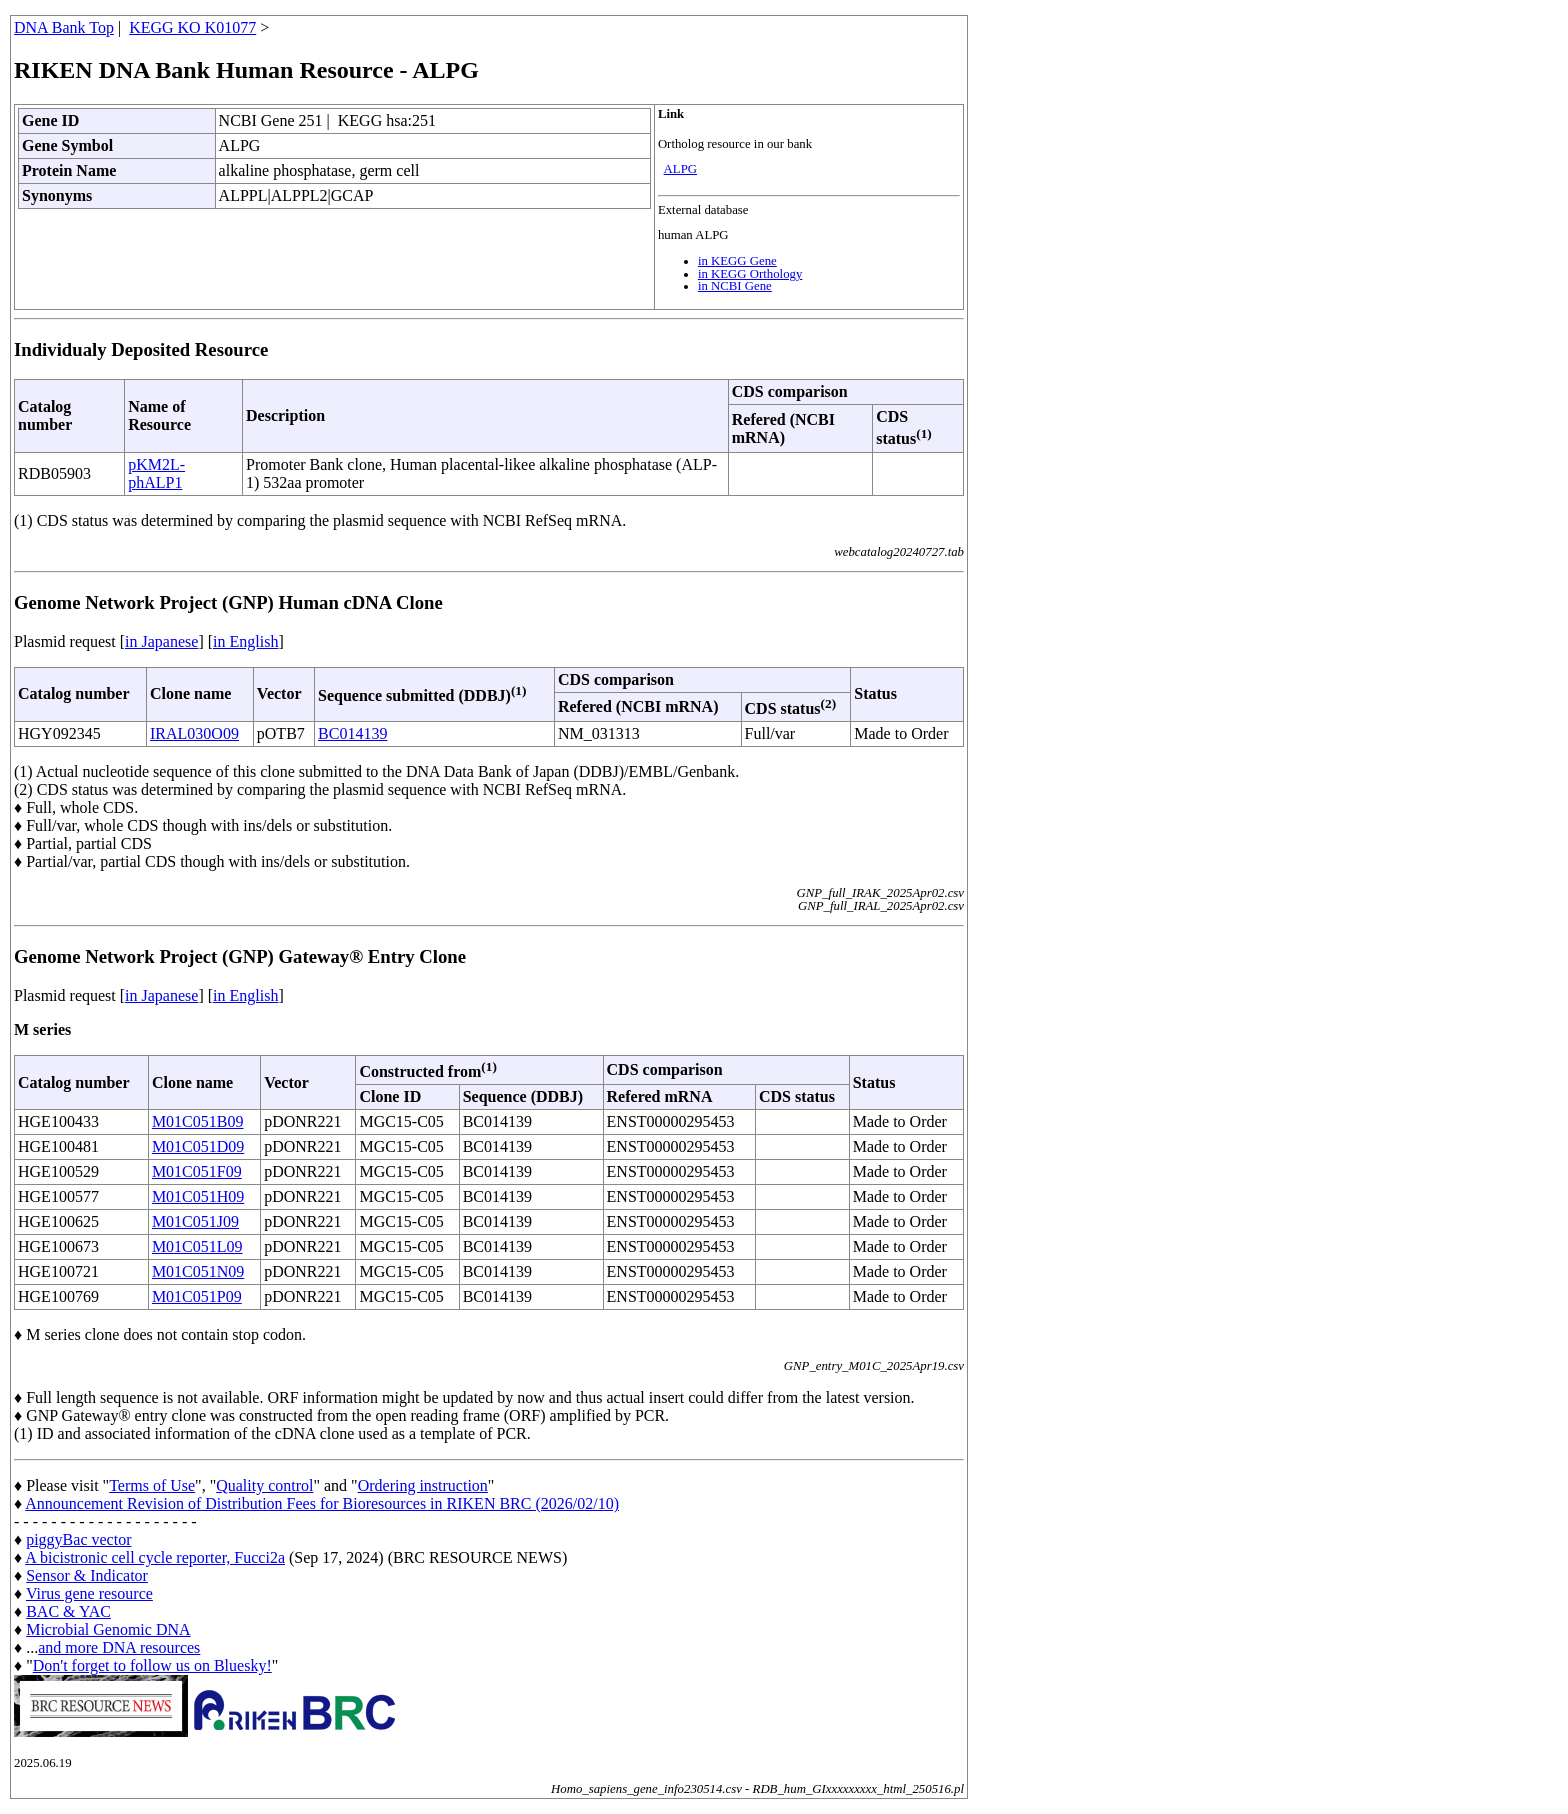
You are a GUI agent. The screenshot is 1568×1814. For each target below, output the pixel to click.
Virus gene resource (89, 1593)
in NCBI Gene (735, 286)
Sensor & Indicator (87, 1575)
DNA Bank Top (64, 27)
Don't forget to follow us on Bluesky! (152, 1665)
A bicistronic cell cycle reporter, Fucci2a (155, 1557)
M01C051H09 (198, 1196)
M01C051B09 (198, 1121)
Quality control (264, 1485)
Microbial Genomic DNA (108, 1629)
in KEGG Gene (737, 261)
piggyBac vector (78, 1539)
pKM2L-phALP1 (156, 473)
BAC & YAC (68, 1611)
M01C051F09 (197, 1171)
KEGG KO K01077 (192, 27)
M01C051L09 (197, 1246)
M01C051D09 (198, 1146)
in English (245, 641)
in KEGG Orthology (750, 274)
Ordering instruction (423, 1485)
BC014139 (352, 733)
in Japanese (161, 641)
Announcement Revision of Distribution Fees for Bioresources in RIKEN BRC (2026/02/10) (322, 1503)
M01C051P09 (197, 1296)
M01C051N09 (198, 1271)
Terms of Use (152, 1485)
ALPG (680, 169)
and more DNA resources (119, 1647)
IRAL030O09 (194, 733)
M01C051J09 (195, 1221)
